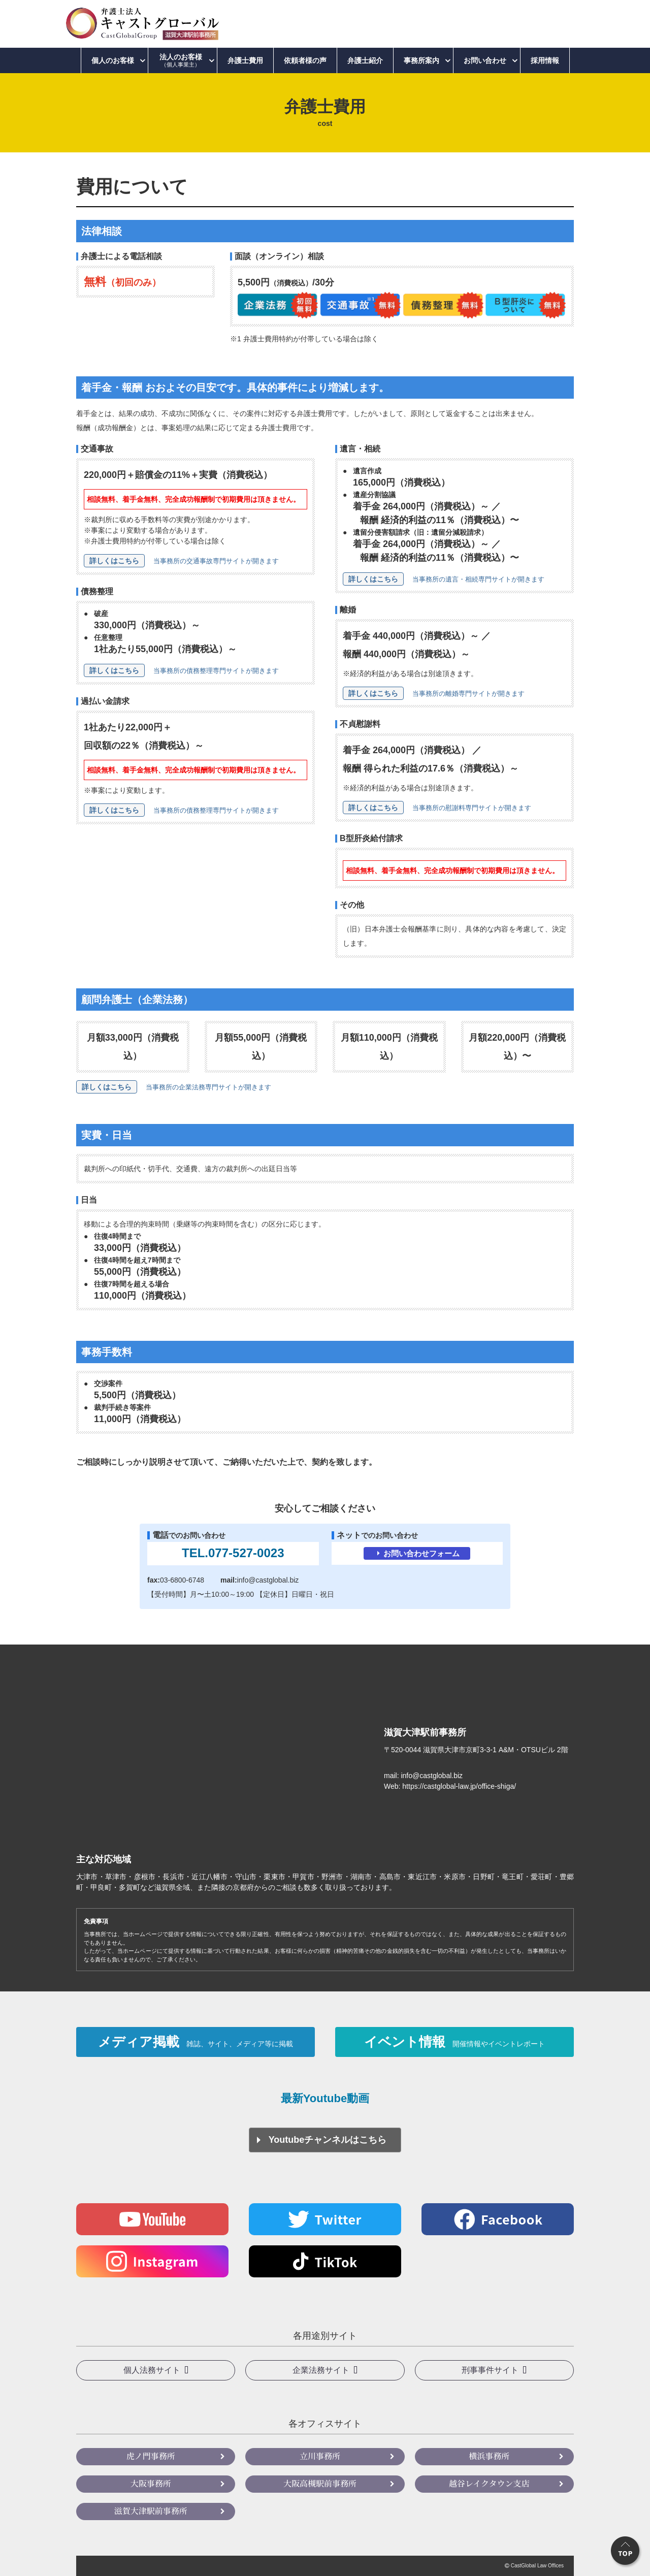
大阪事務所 (151, 2483)
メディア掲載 (195, 2041)
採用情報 (545, 60)
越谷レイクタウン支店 (489, 2483)
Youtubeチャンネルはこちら (328, 2140)
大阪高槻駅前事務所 (319, 2483)
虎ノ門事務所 (150, 2456)
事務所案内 (421, 60)
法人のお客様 (180, 60)
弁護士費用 (245, 60)
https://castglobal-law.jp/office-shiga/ (459, 1786)
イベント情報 (454, 2041)
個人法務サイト (151, 2370)
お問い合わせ (485, 60)
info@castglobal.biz (268, 1580)
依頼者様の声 (305, 60)
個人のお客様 (112, 60)
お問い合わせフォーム (421, 1553)
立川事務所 (320, 2456)
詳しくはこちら (114, 561)
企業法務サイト (320, 2370)
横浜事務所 (489, 2456)
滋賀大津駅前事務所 (150, 2511)
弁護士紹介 (365, 60)
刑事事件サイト (490, 2370)
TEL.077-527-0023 (233, 1553)
